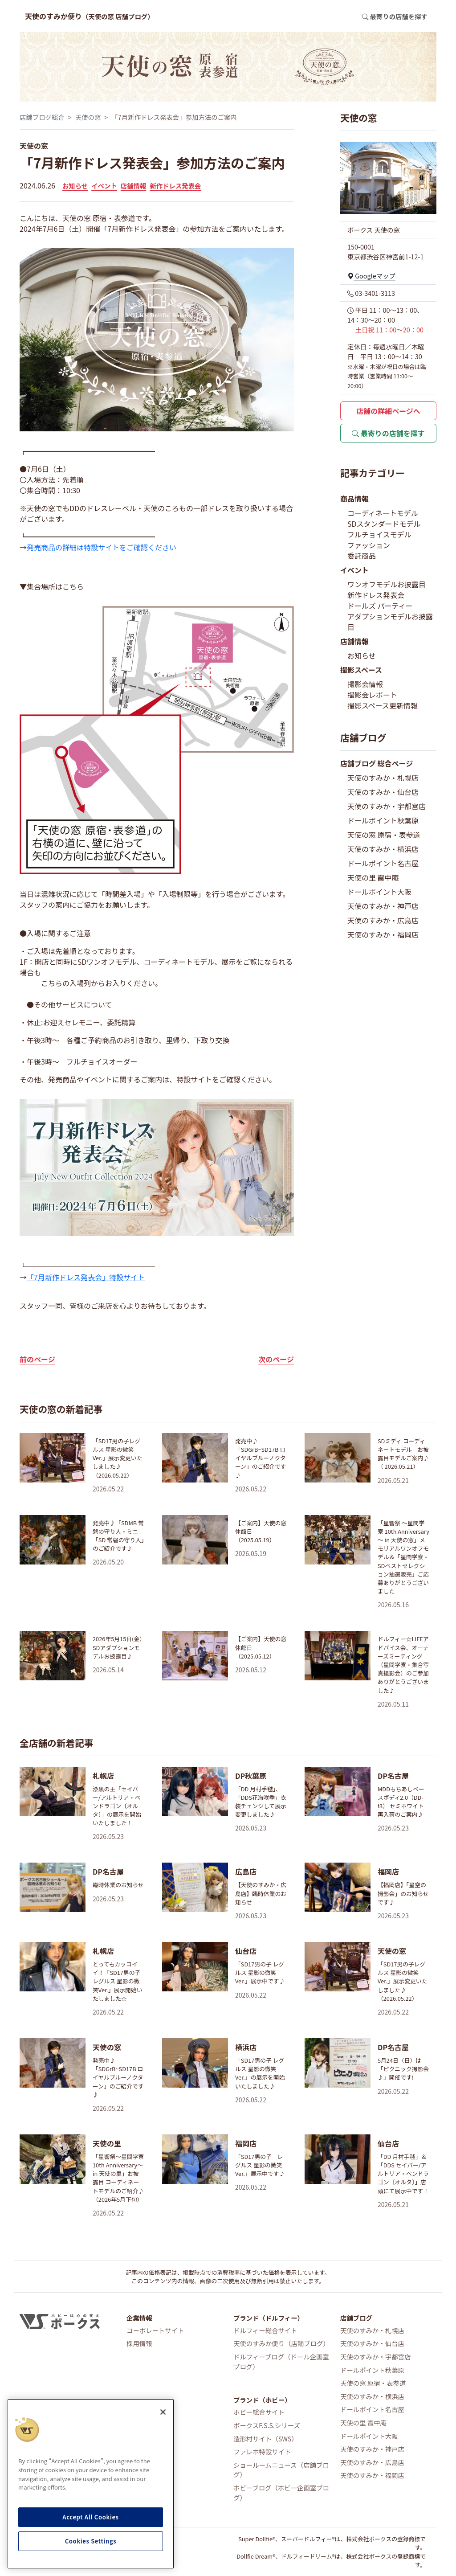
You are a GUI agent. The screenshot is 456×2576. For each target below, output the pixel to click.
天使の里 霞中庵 (373, 877)
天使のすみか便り (89, 16)
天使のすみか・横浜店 (383, 849)
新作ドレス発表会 (175, 185)
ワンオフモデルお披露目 (386, 584)
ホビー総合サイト (259, 2411)
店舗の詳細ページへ (388, 410)
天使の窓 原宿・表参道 (383, 834)
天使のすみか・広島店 (383, 920)
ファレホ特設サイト (262, 2451)
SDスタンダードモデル (384, 523)
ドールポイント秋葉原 (383, 820)
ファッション (368, 545)
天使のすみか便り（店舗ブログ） (281, 2343)
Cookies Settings (91, 2541)
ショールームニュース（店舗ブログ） (281, 2469)
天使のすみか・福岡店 (383, 934)
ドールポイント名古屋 (383, 863)
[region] (90, 2484)
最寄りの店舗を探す (388, 433)
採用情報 (139, 2343)
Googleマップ (371, 275)
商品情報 (354, 498)
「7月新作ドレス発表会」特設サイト (86, 1277)
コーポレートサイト (155, 2330)
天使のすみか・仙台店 (383, 791)
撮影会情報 (365, 684)
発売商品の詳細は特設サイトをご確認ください (101, 547)
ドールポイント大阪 (379, 891)
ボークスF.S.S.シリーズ (266, 2425)
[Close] (163, 2412)
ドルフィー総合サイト (265, 2330)
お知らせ (75, 185)
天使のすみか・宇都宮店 (386, 806)
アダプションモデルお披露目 (390, 621)
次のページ (276, 1359)
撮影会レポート (372, 694)
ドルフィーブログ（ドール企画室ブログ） (281, 2361)
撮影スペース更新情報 (382, 705)
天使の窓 (88, 117)
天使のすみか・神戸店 (383, 906)
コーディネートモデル (382, 513)
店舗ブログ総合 (42, 117)
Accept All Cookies (90, 2517)
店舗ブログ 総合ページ (376, 763)
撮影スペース (361, 669)
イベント (104, 185)
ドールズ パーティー (380, 605)
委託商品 (361, 555)
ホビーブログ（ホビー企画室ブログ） (281, 2492)
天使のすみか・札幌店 (383, 777)
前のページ (37, 1359)
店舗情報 (134, 185)
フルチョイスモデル (379, 534)
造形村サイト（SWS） (265, 2438)
